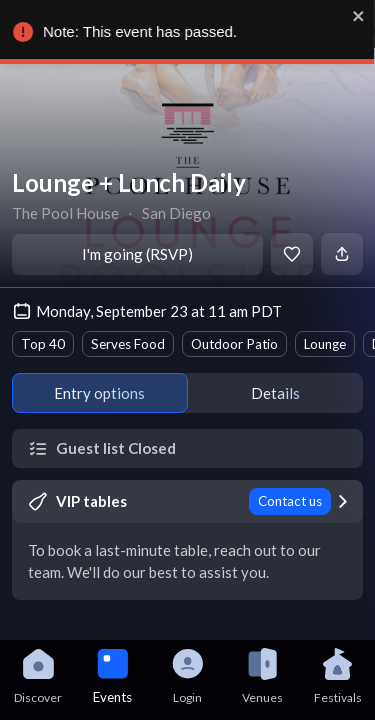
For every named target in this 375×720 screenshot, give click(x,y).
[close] (360, 16)
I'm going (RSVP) (137, 254)
